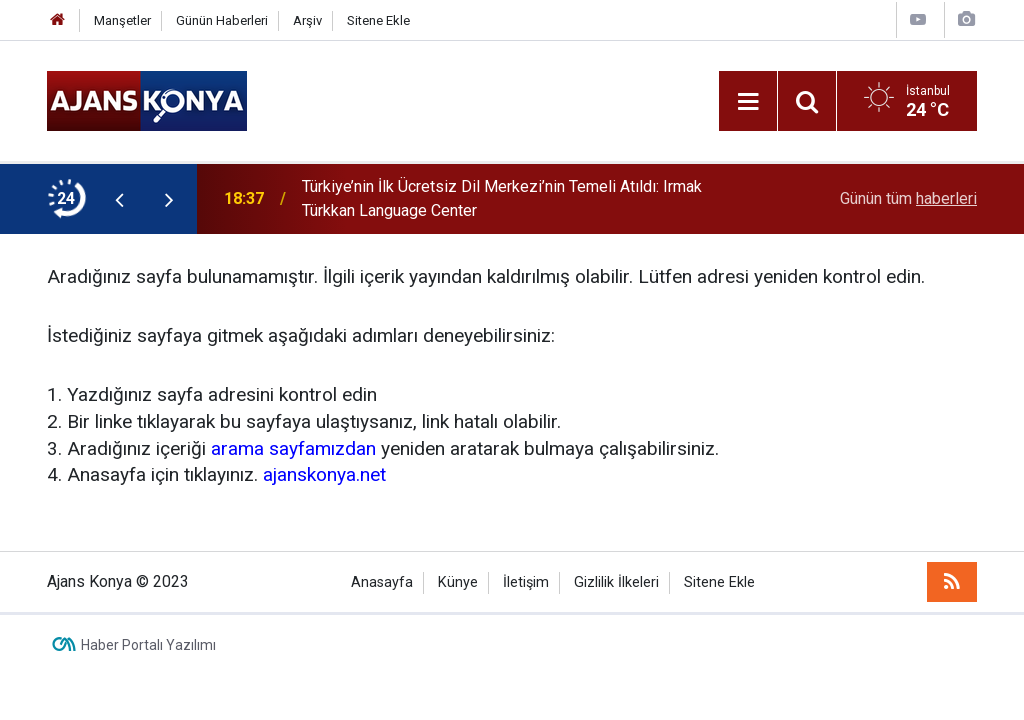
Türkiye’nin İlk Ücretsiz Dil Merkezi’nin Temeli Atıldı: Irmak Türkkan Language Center (502, 198)
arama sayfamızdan (293, 448)
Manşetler (122, 20)
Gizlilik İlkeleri (616, 582)
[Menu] (748, 102)
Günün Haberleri (222, 20)
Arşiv (307, 20)
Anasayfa (382, 582)
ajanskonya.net (324, 474)
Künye (458, 582)
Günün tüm (908, 198)
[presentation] (119, 199)
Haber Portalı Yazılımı (148, 645)
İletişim (526, 582)
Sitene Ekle (378, 20)
